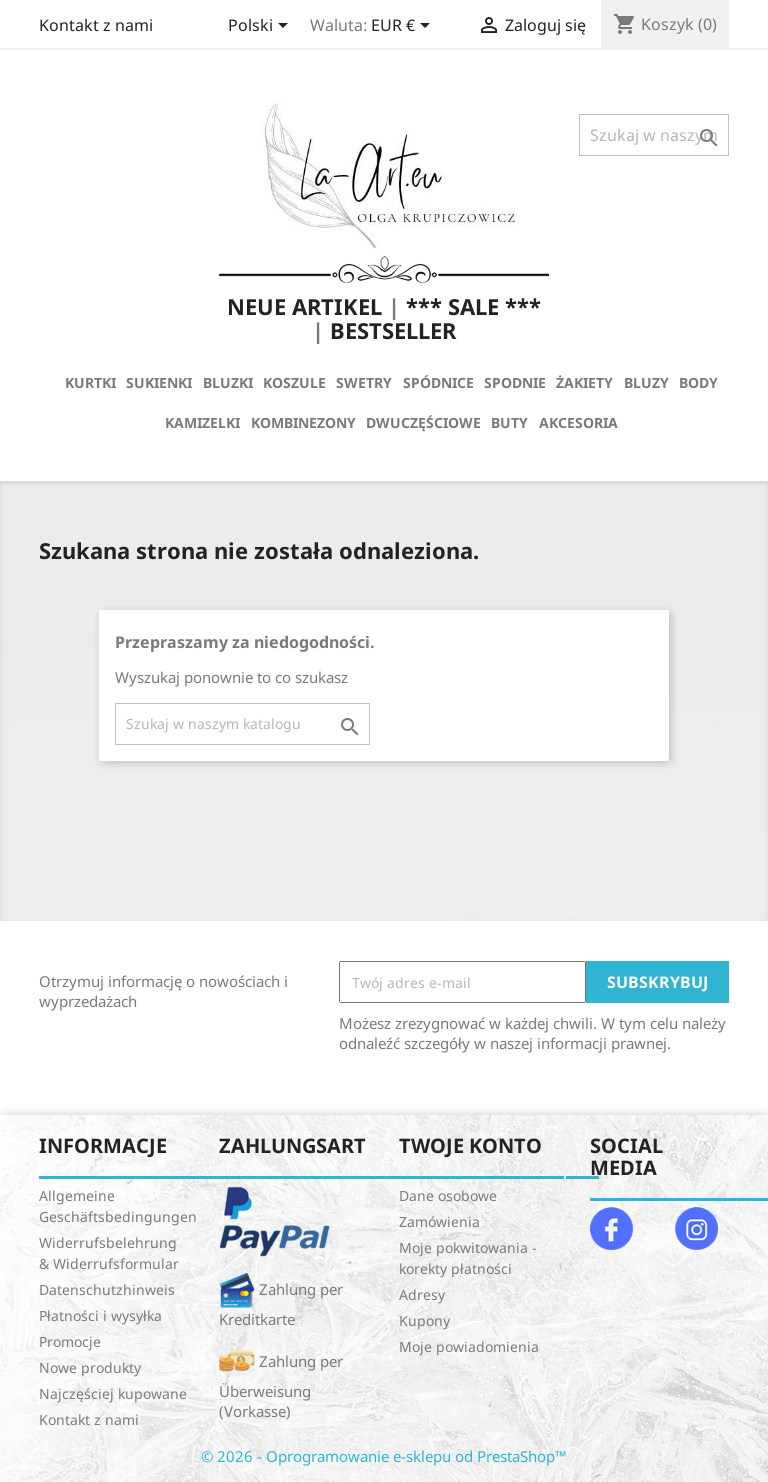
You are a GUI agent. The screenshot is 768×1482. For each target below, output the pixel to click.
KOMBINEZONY (303, 422)
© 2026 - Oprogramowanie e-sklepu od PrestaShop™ (384, 1456)
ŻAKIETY (584, 382)
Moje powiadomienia (469, 1346)
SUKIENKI (159, 382)
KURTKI (90, 382)
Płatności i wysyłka (100, 1315)
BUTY (509, 422)
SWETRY (364, 382)
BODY (698, 382)
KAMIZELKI (202, 422)
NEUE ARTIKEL (304, 306)
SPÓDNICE (438, 382)
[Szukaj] (654, 135)
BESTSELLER (393, 330)
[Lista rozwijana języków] (261, 27)
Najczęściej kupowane (113, 1393)
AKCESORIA (578, 422)
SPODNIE (515, 382)
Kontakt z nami (96, 25)
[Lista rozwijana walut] (404, 27)
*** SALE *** (473, 306)
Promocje (70, 1341)
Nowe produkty (90, 1367)
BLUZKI (228, 382)
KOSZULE (294, 382)
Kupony (424, 1320)
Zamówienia (439, 1221)
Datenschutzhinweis (107, 1289)
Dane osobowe (448, 1195)
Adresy (422, 1294)
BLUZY (646, 382)
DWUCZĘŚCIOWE (423, 422)
